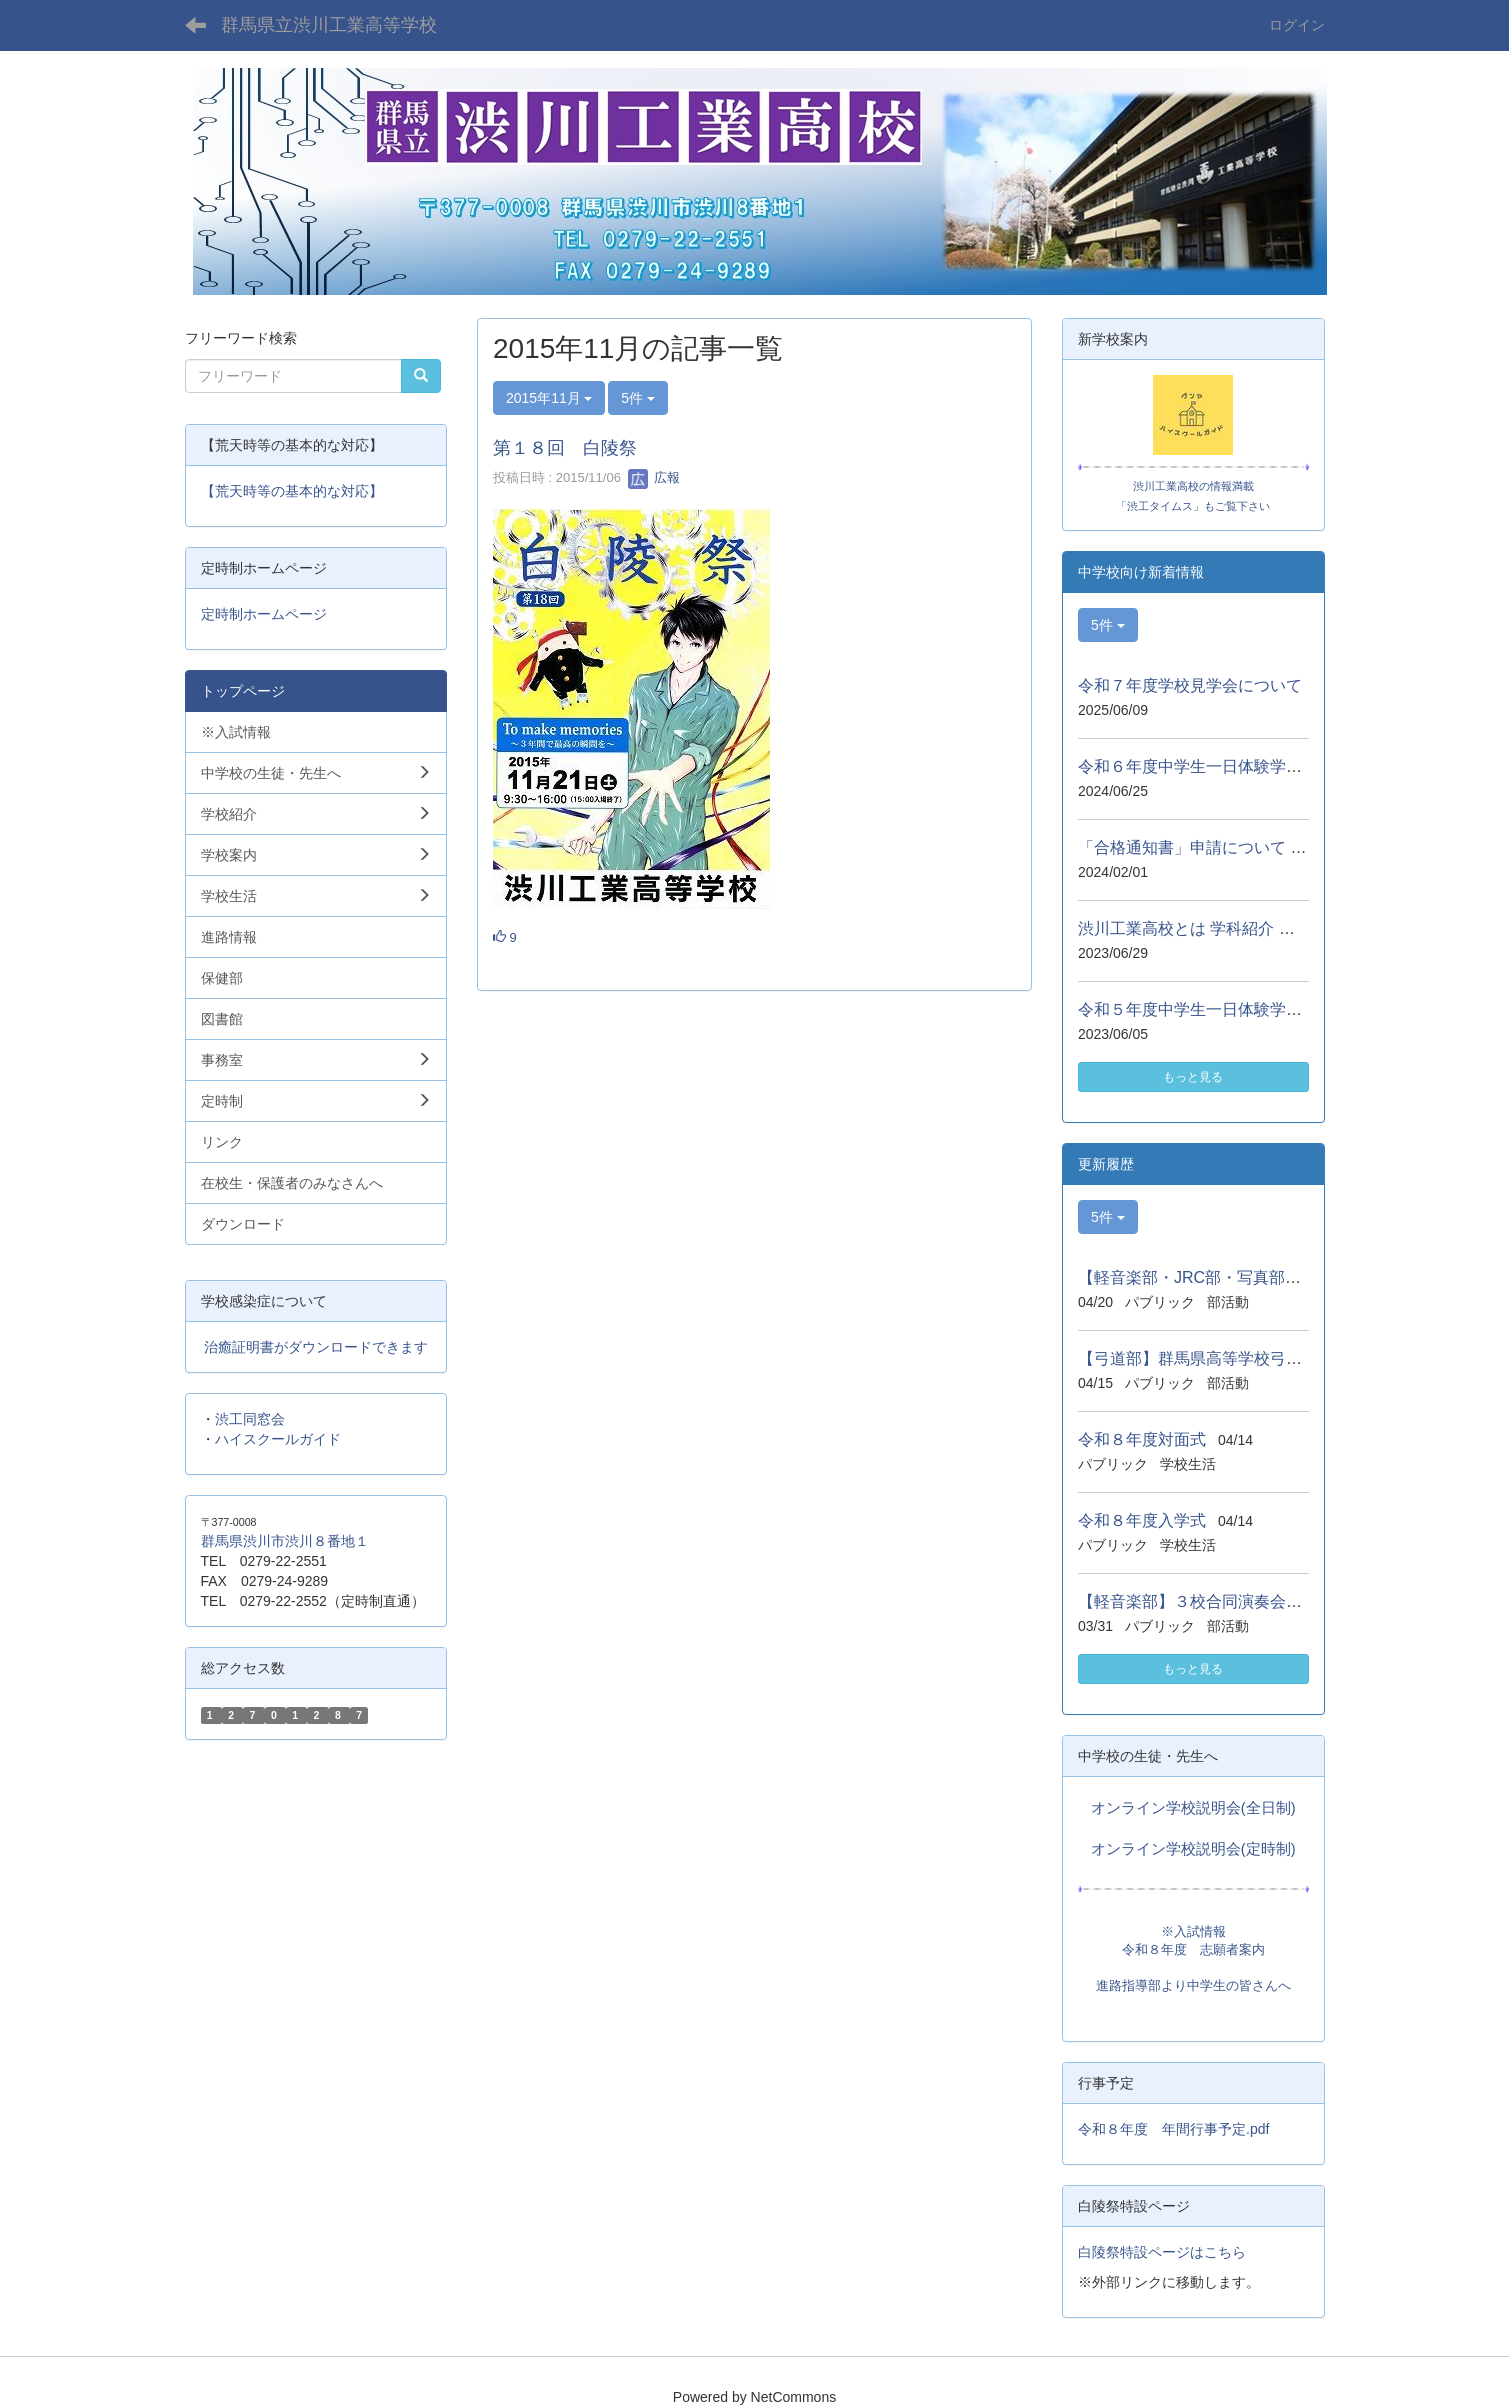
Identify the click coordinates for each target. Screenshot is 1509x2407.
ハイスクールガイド (278, 1439)
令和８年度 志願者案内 (1193, 1949)
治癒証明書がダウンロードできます (316, 1347)
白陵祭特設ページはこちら (1162, 2252)
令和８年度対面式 (1142, 1439)
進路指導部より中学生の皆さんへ (1193, 1985)
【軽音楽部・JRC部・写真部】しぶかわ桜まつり (1253, 1277)
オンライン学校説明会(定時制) (1193, 1849)
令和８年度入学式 (1142, 1520)
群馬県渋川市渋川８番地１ (285, 1541)
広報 (654, 477)
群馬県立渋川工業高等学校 (329, 25)
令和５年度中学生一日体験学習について (1222, 1009)
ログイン (1297, 25)
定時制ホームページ (264, 614)
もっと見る (1193, 1077)
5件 (638, 398)
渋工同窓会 (250, 1419)
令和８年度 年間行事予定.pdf (1173, 2129)
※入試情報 (1193, 1931)
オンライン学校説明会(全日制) (1193, 1808)
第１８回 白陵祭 (565, 448)
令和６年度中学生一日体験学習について (1222, 766)
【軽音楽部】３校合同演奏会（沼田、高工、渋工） (1262, 1601)
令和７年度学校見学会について (1190, 685)
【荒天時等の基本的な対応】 (292, 491)
